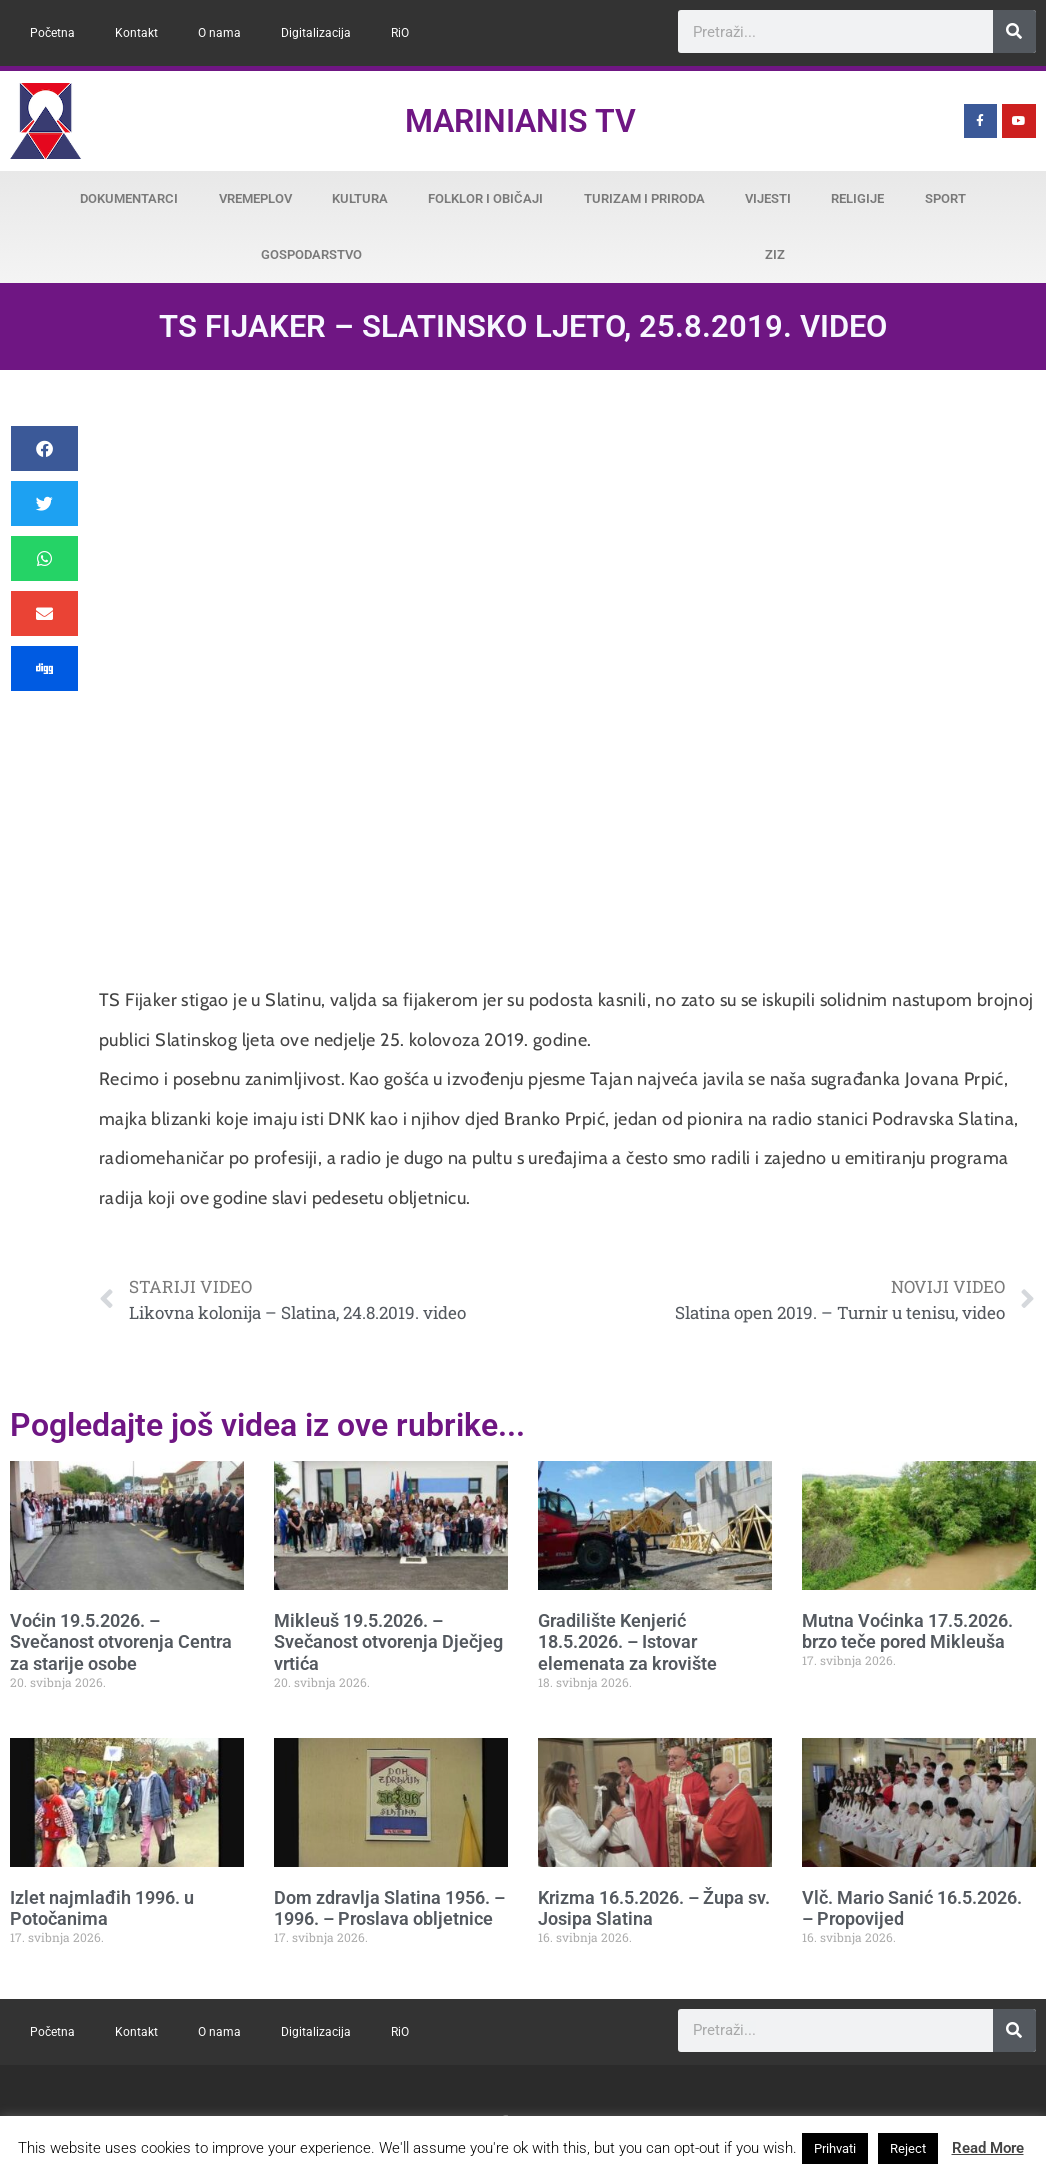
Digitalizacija (316, 33)
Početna (52, 33)
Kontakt (136, 33)
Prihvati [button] (835, 2148)
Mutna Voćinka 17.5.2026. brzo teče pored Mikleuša (907, 1631)
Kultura (360, 198)
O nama (219, 33)
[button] (44, 448)
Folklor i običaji (485, 198)
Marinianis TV (520, 121)
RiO (400, 33)
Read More (988, 2148)
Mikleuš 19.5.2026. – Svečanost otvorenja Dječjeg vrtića (388, 1642)
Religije (857, 198)
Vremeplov (255, 198)
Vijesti (768, 198)
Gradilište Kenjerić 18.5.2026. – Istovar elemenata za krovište (627, 1642)
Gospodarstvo (311, 254)
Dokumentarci (129, 198)
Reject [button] (908, 2148)
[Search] (1014, 31)
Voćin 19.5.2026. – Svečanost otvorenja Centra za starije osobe (121, 1642)
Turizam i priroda (644, 198)
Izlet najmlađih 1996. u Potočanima (102, 1908)
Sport (945, 198)
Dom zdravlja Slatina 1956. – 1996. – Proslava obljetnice (389, 1908)
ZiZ (775, 254)
